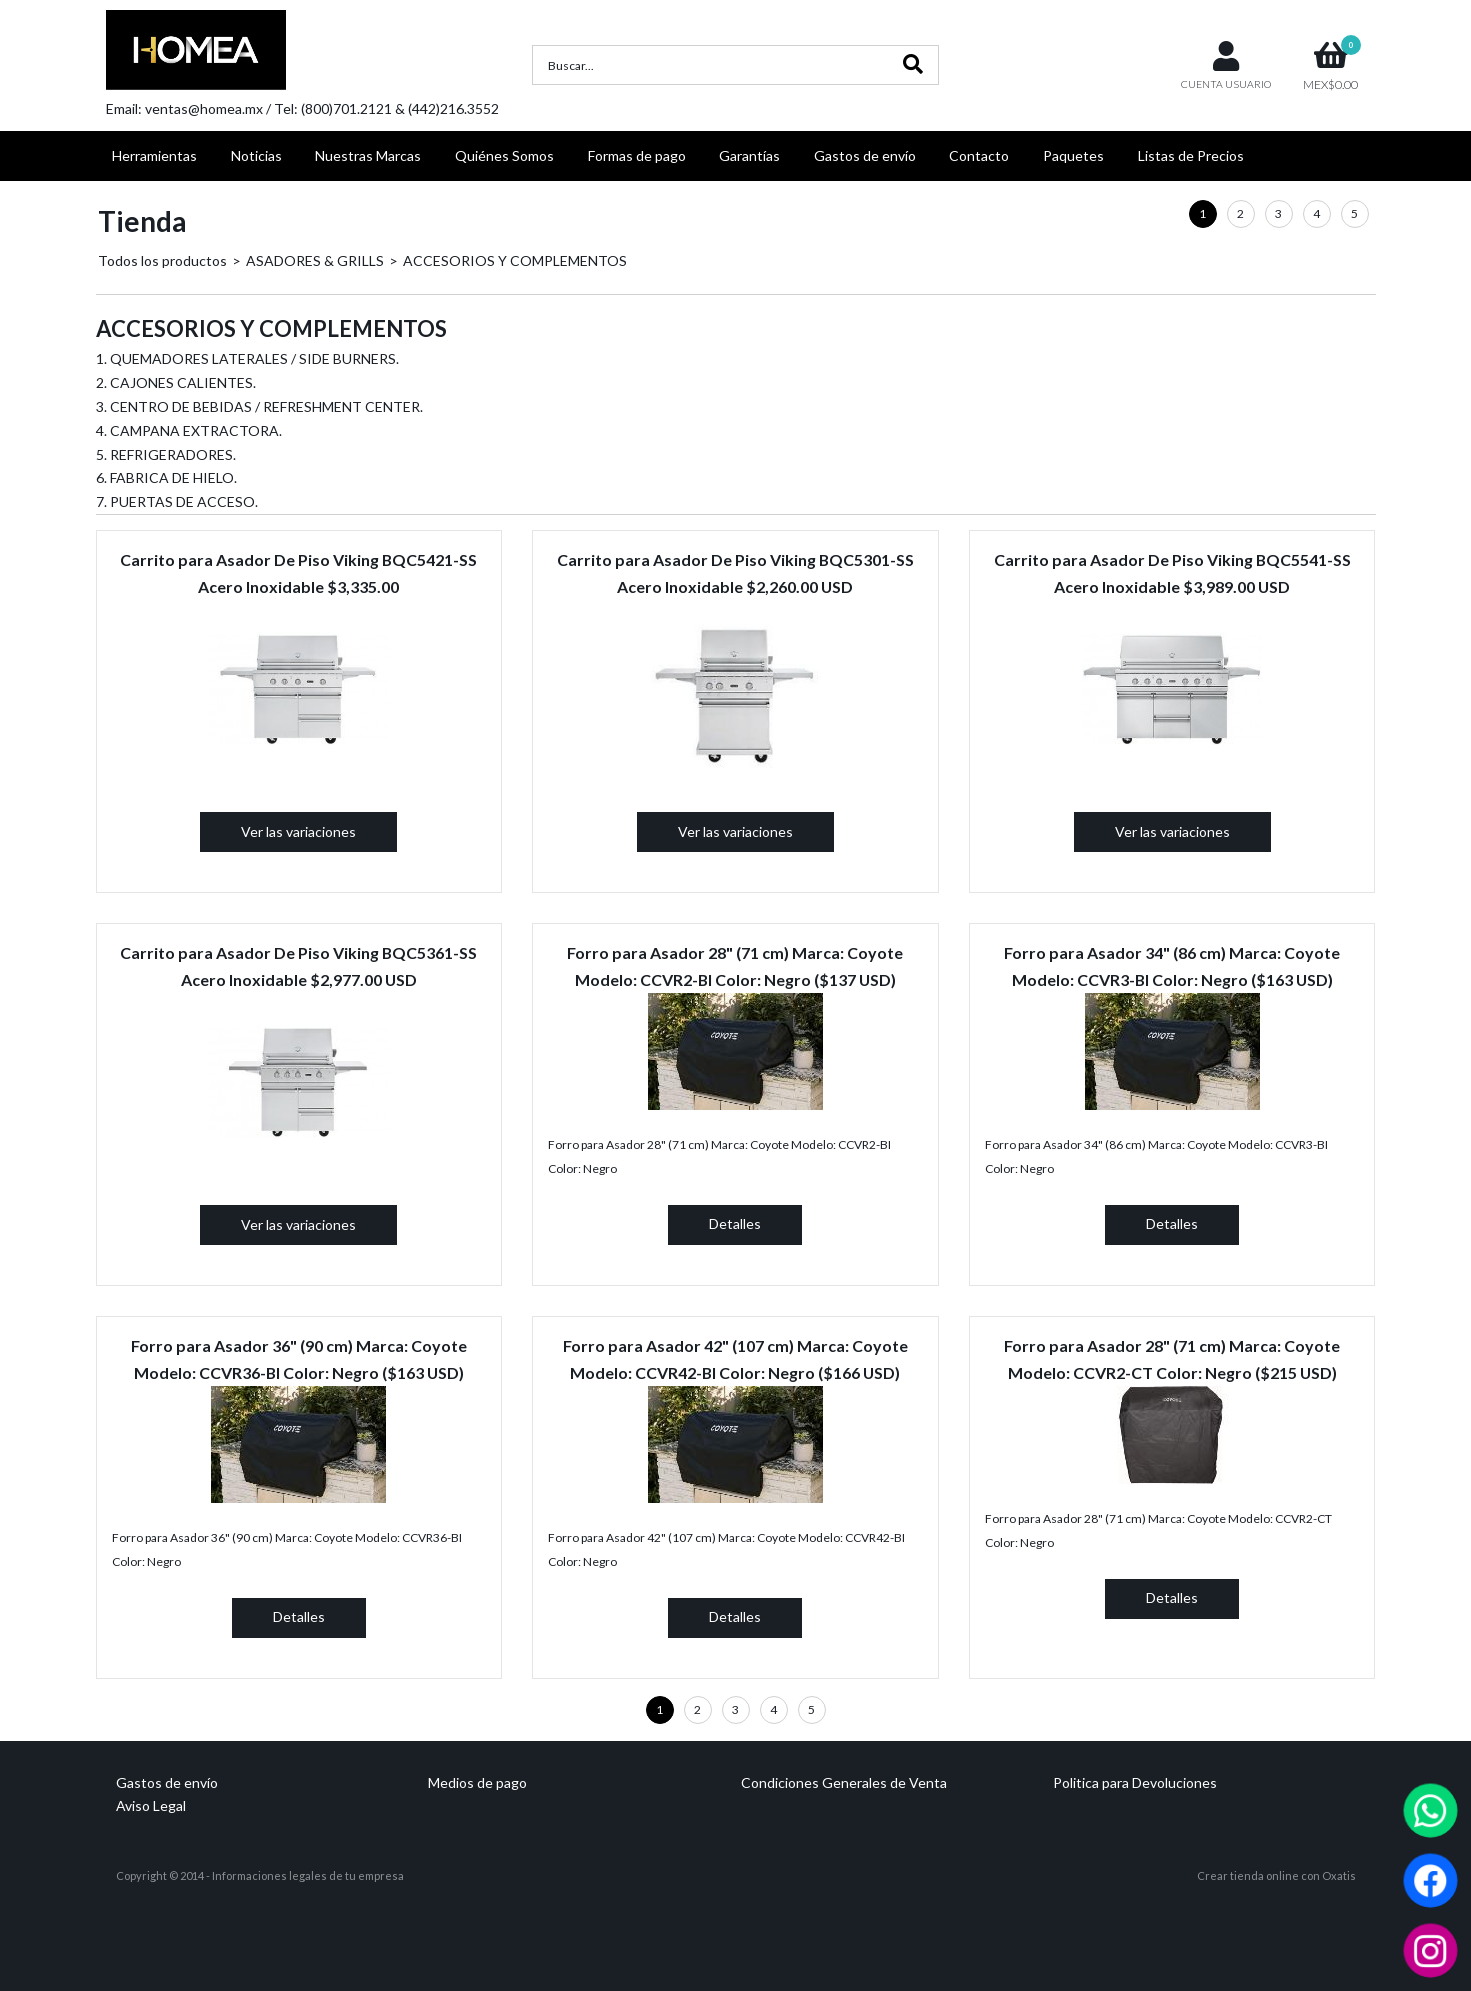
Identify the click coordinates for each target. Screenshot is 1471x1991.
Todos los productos (162, 260)
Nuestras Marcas (368, 155)
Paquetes (1073, 155)
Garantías (749, 155)
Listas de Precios (1191, 155)
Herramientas (154, 155)
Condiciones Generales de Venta (844, 1782)
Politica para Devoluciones (1135, 1782)
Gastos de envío (865, 155)
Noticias (256, 155)
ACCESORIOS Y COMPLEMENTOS (515, 260)
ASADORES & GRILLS (315, 260)
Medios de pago (477, 1782)
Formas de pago (637, 155)
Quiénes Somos (504, 155)
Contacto (979, 155)
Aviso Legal (151, 1805)
